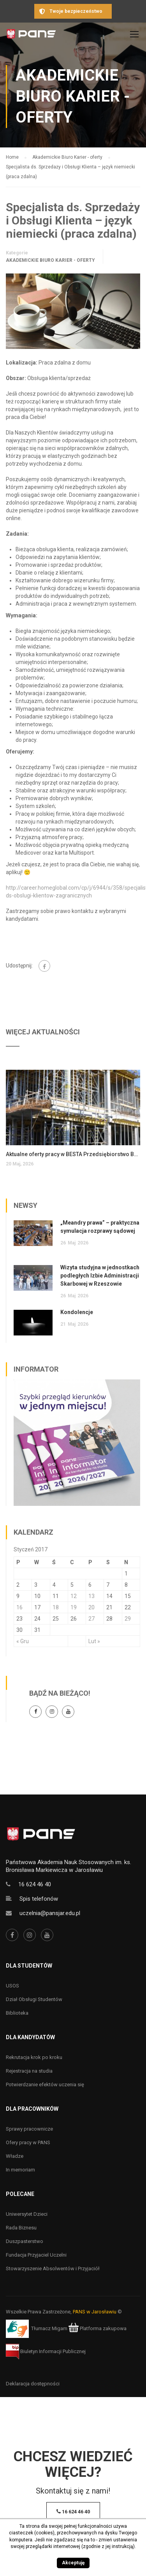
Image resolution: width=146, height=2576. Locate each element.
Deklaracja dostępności (33, 2384)
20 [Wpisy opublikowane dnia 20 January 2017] (91, 1607)
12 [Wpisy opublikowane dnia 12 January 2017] (73, 1596)
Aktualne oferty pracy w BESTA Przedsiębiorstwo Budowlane (73, 1154)
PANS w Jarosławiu (94, 2312)
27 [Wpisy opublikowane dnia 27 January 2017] (91, 1619)
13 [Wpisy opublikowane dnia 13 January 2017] (91, 1596)
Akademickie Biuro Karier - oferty (50, 260)
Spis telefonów (38, 1898)
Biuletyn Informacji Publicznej (46, 2351)
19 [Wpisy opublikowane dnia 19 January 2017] (73, 1607)
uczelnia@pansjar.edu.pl (49, 1913)
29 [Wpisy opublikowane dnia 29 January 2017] (128, 1619)
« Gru (22, 1641)
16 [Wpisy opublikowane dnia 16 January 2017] (19, 1607)
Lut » (94, 1641)
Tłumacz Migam (49, 2328)
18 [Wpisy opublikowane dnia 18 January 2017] (56, 1607)
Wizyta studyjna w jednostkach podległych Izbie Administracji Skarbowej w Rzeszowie (99, 1275)
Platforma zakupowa (98, 2328)
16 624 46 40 (34, 1884)
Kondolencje (76, 1312)
